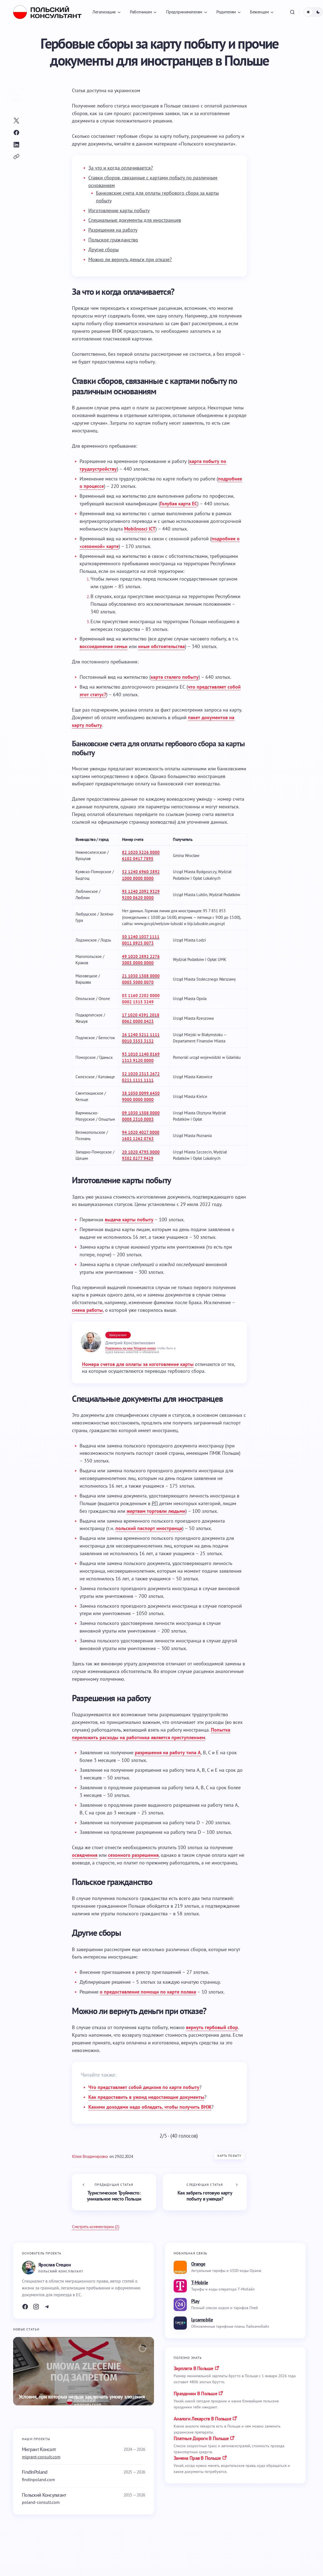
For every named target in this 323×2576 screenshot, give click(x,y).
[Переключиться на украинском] (127, 90)
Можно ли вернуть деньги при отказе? (130, 259)
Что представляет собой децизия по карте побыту (143, 2087)
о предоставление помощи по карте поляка (148, 1992)
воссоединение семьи (103, 646)
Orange (198, 2264)
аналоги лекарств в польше (202, 2418)
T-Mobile (199, 2282)
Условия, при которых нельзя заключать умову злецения (82, 2396)
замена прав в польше (197, 2458)
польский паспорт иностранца (148, 1528)
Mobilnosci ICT (139, 529)
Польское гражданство (113, 240)
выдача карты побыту (129, 1219)
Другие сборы (103, 249)
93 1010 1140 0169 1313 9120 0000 (141, 1057)
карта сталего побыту (175, 677)
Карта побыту (229, 2156)
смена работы (87, 1310)
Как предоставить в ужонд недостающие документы (146, 2097)
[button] (292, 12)
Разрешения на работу (112, 230)
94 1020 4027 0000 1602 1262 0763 (140, 1135)
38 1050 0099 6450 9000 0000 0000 (141, 1096)
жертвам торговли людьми (156, 1511)
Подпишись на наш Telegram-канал (130, 1348)
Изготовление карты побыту (119, 210)
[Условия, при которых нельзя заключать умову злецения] (83, 2371)
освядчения (84, 1855)
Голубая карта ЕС (178, 503)
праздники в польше (195, 2393)
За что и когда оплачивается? (120, 168)
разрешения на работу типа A (168, 1752)
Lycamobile (202, 2319)
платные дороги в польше (201, 2438)
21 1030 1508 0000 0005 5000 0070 (141, 979)
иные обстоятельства (161, 646)
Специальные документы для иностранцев (134, 220)
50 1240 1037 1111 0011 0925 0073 (140, 940)
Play (195, 2301)
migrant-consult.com (41, 2457)
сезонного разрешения (133, 1855)
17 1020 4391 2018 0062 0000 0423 (140, 1018)
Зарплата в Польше (193, 2368)
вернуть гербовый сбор (212, 2027)
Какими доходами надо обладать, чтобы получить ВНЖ (149, 2107)
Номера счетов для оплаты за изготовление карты (138, 1364)
